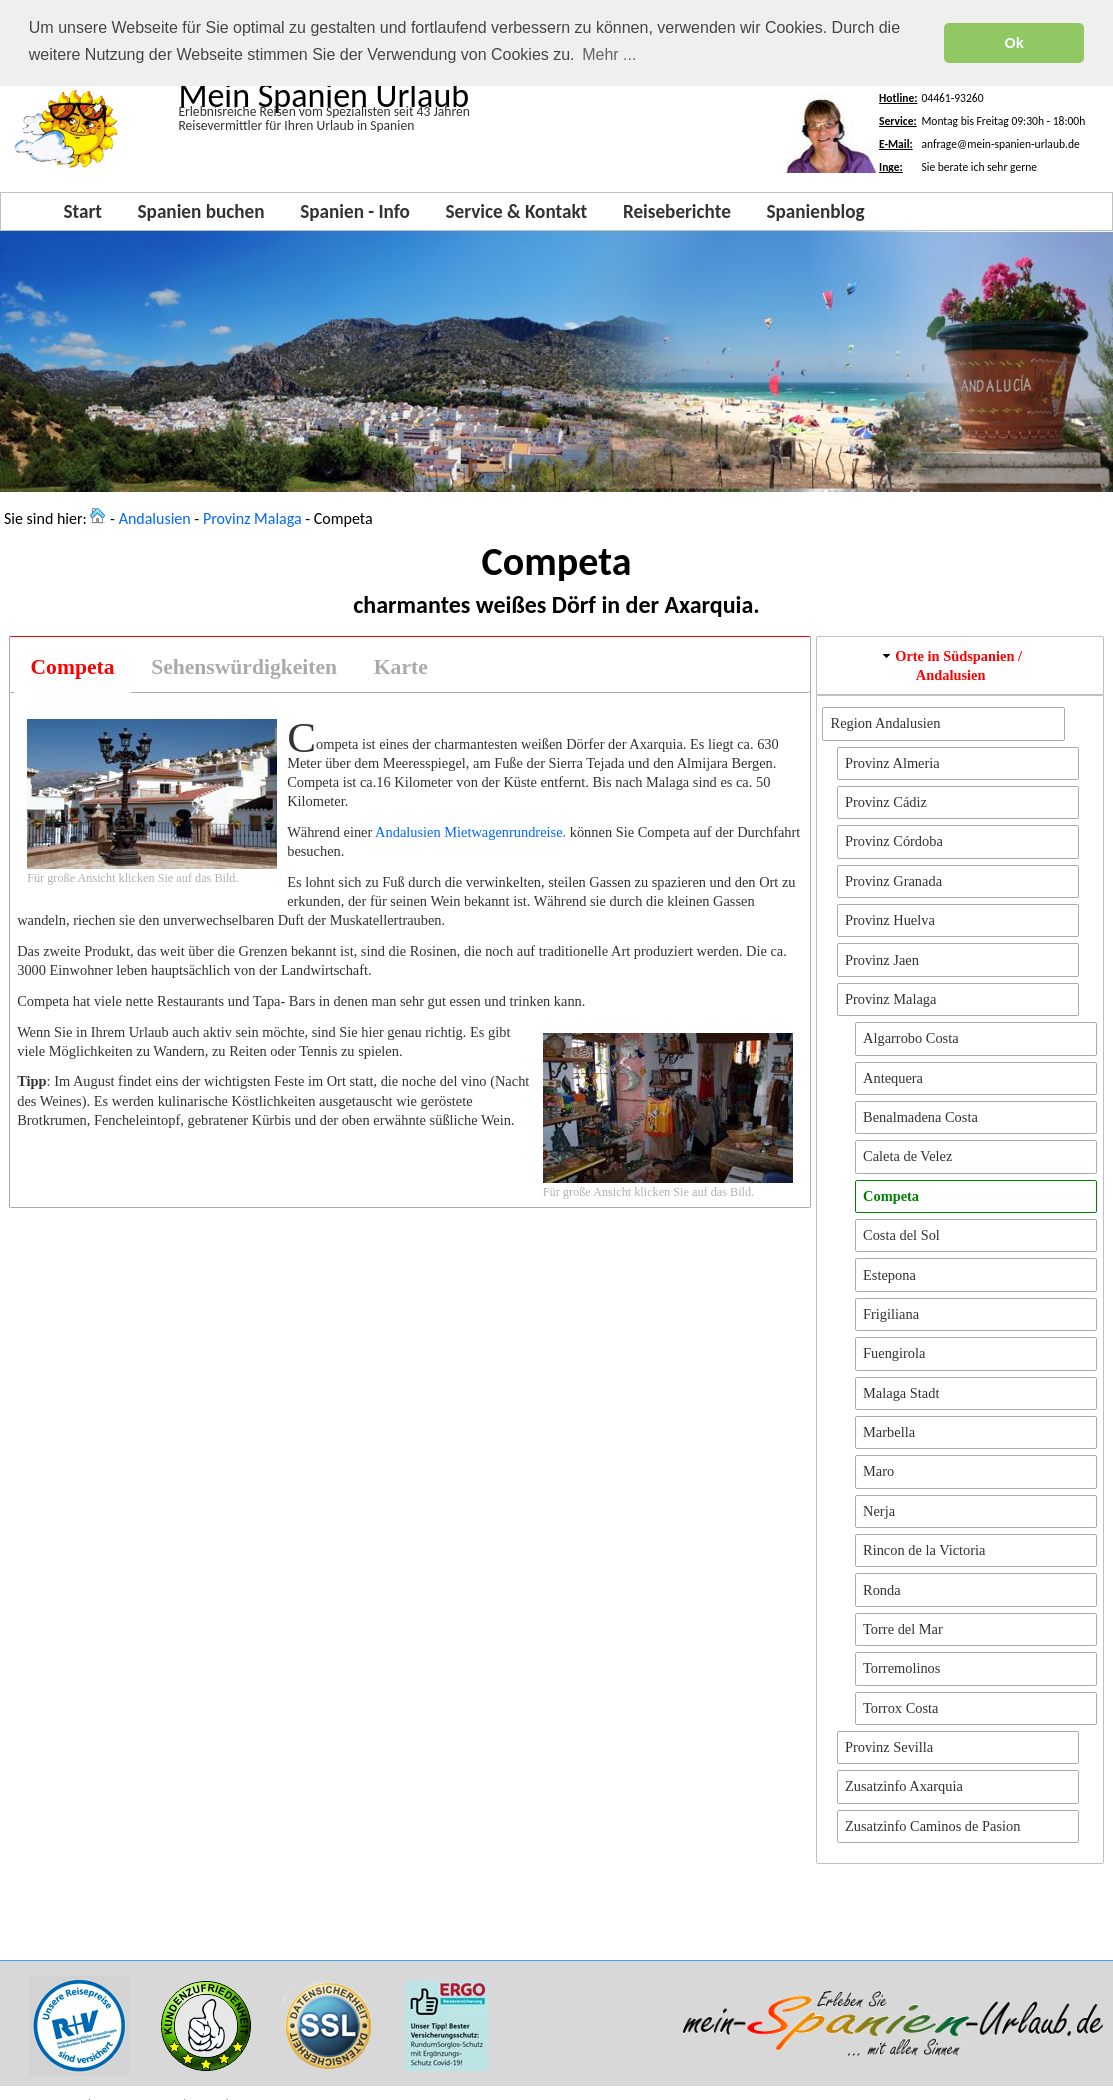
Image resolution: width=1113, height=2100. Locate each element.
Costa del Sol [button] (901, 1232)
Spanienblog (815, 208)
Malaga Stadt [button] (901, 1390)
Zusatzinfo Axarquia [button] (904, 1784)
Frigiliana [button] (891, 1311)
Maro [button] (878, 1469)
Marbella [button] (889, 1429)
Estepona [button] (889, 1272)
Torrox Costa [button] (900, 1705)
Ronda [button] (882, 1587)
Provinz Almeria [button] (892, 760)
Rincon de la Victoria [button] (924, 1547)
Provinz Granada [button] (893, 878)
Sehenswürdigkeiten (244, 664)
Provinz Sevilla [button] (889, 1744)
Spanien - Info (355, 208)
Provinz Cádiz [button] (886, 799)
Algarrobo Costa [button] (911, 1036)
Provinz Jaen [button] (882, 957)
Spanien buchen (201, 208)
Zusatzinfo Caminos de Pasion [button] (932, 1823)
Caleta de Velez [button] (907, 1154)
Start (82, 208)
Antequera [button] (893, 1075)
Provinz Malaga (252, 516)
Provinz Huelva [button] (890, 917)
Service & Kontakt (517, 208)
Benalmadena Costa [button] (920, 1114)
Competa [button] (891, 1193)
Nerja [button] (879, 1508)
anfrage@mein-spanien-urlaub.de (1000, 141)
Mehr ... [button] (609, 54)
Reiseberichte (677, 208)
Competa (73, 664)
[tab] (72, 664)
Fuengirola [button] (894, 1351)
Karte (401, 664)
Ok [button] (1014, 43)
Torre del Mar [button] (903, 1626)
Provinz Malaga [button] (891, 996)
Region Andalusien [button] (886, 721)
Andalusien (155, 516)
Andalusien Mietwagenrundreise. (470, 829)
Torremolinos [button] (901, 1666)
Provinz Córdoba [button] (894, 839)
